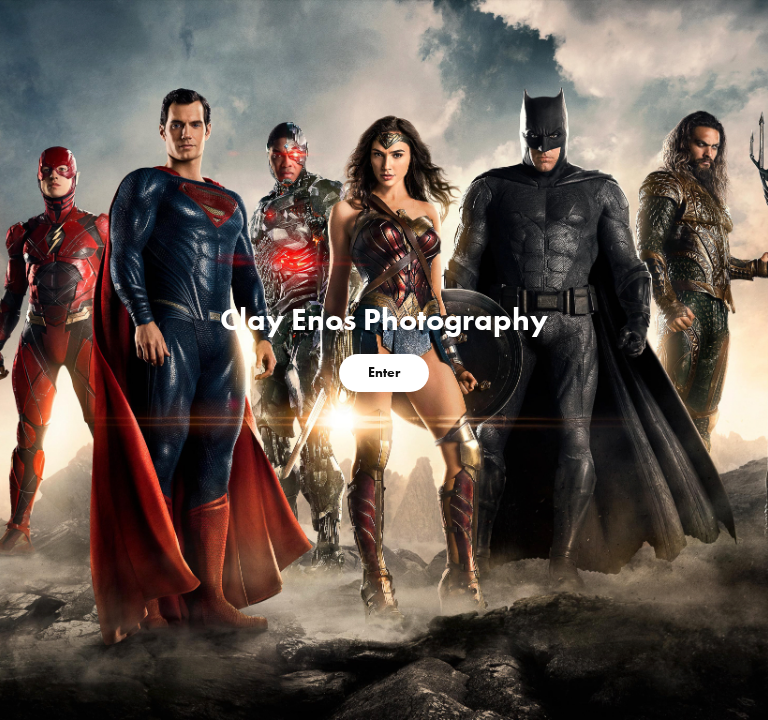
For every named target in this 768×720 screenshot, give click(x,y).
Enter (384, 372)
